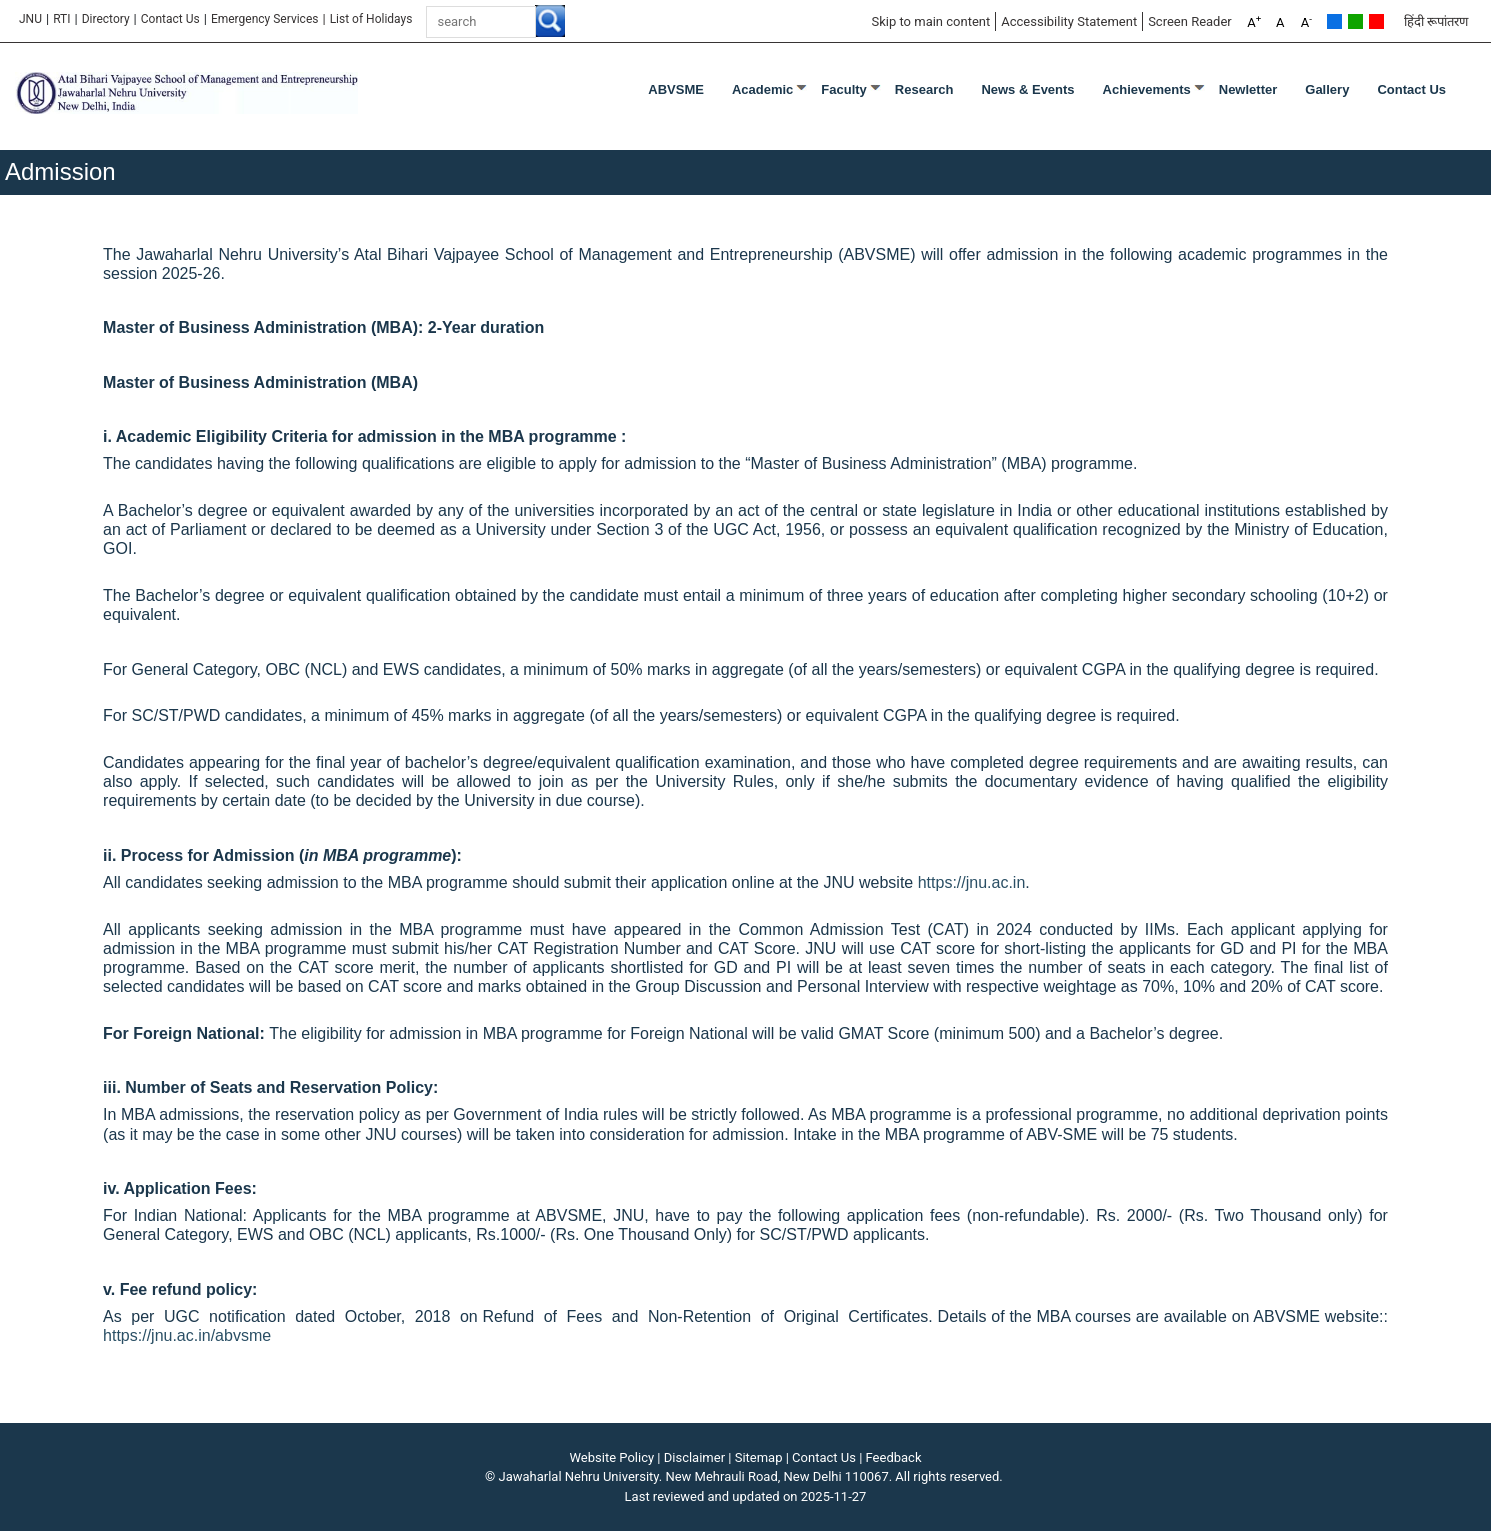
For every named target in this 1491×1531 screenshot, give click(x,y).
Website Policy (612, 1457)
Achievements (1147, 89)
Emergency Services (265, 19)
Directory (106, 19)
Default (1334, 21)
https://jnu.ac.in (972, 882)
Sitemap (759, 1457)
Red (1376, 21)
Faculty (844, 89)
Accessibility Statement (1069, 21)
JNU (30, 19)
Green (1355, 21)
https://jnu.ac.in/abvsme (187, 1335)
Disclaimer (694, 1457)
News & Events (1027, 89)
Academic (762, 89)
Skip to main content (930, 21)
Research (924, 89)
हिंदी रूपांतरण (1436, 21)
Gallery (1327, 89)
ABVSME (676, 89)
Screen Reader (1190, 21)
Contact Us (170, 19)
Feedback (894, 1457)
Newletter (1248, 89)
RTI (61, 19)
